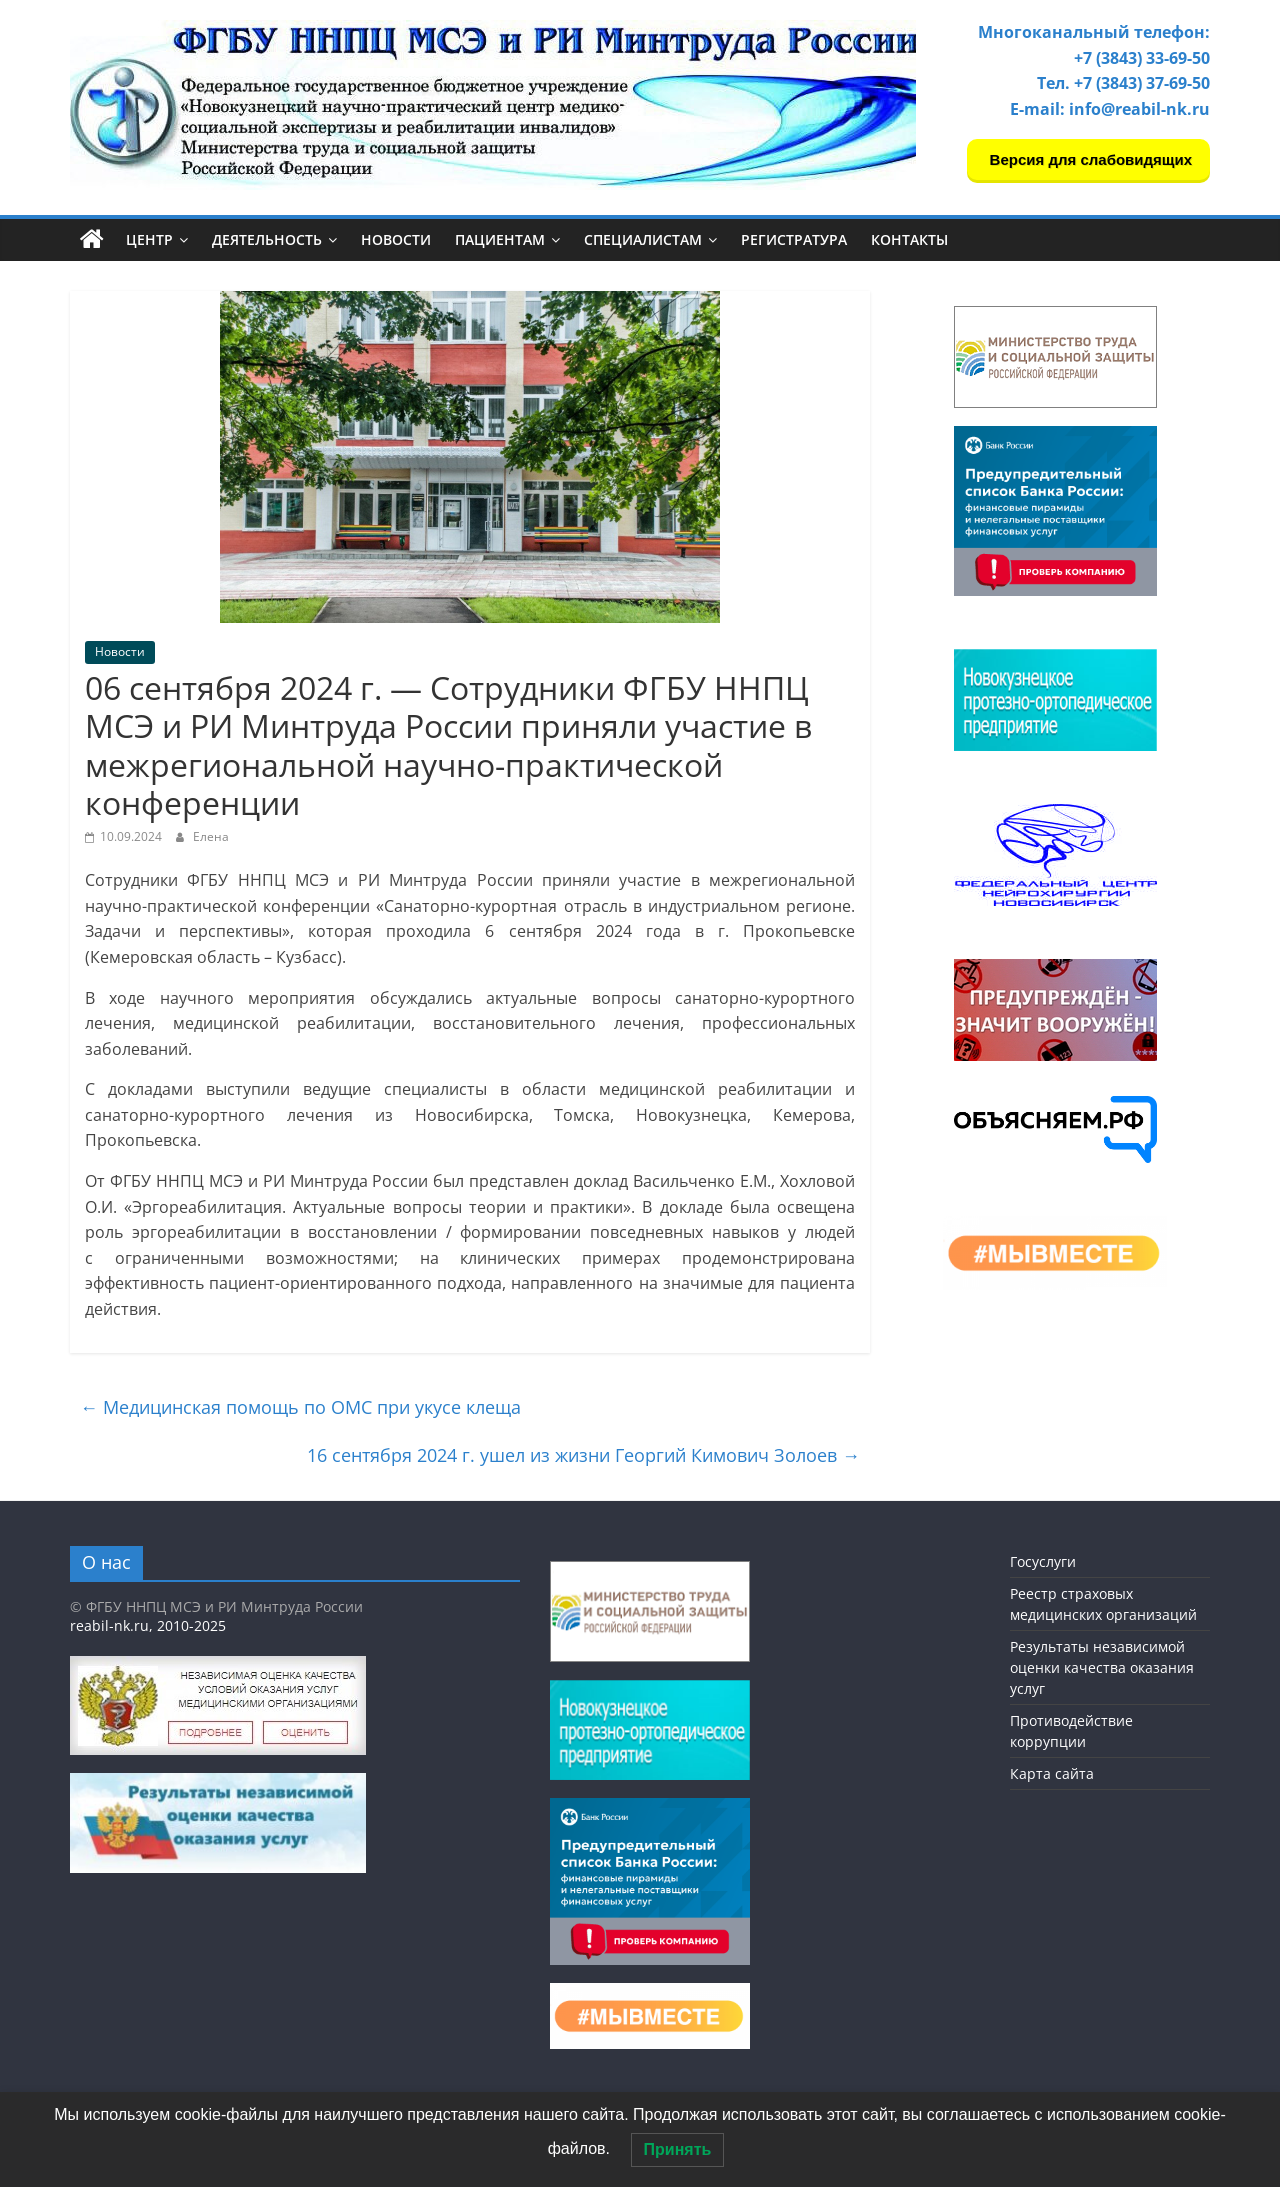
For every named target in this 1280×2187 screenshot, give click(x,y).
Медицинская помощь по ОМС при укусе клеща (300, 1407)
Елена (211, 836)
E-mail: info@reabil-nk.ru (1110, 109)
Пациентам (500, 239)
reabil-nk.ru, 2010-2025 (148, 1625)
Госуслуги (1043, 1561)
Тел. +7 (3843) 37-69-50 (1123, 83)
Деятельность (267, 239)
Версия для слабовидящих (1088, 159)
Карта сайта (1052, 1773)
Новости (396, 239)
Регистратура (794, 239)
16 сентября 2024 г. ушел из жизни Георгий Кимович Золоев (583, 1455)
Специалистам (643, 239)
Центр (149, 239)
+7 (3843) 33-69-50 (1142, 58)
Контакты (909, 239)
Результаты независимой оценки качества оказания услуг (1102, 1667)
